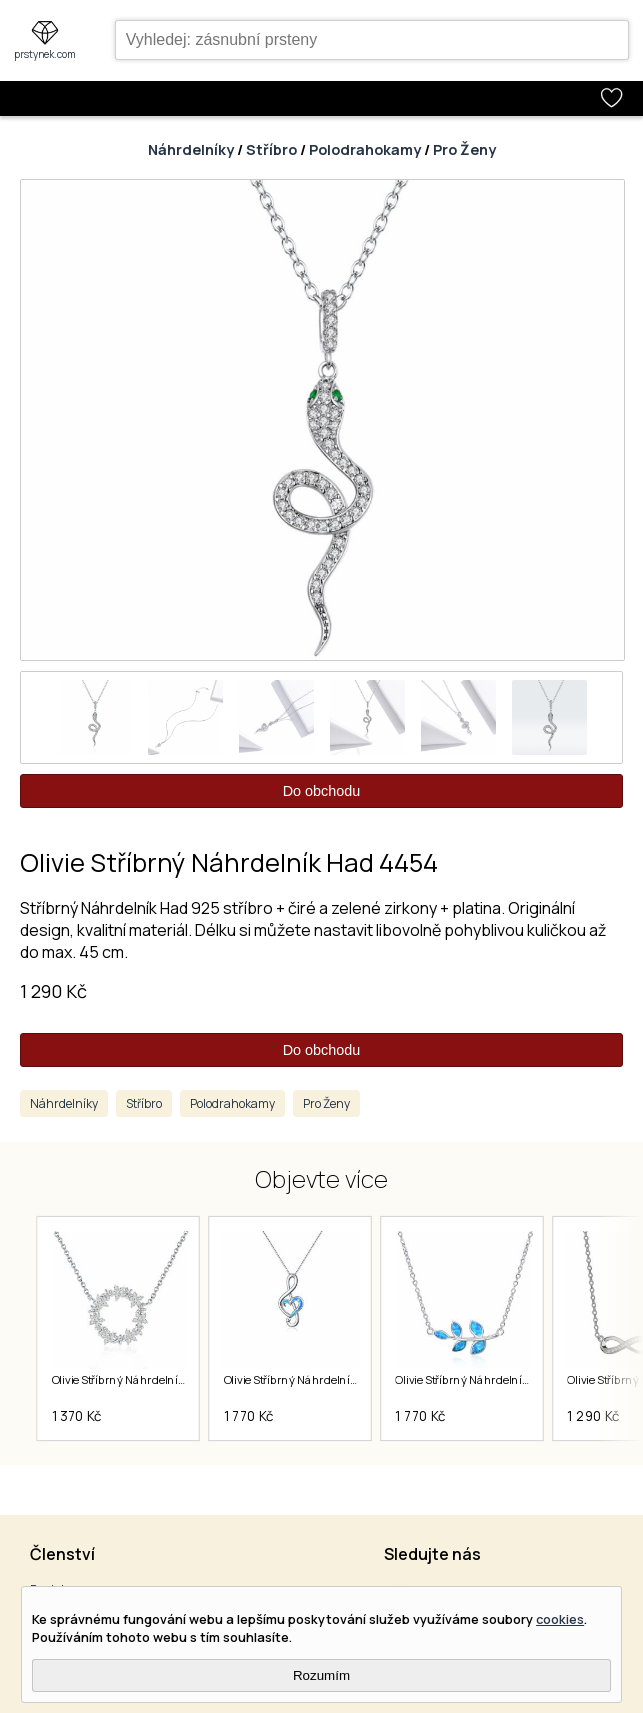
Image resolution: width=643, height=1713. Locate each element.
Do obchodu (322, 791)
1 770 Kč (249, 1416)
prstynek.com (45, 54)
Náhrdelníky (191, 149)
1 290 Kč (53, 991)
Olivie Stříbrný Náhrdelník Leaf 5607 (488, 1380)
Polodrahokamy (365, 149)
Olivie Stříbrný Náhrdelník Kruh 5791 (145, 1380)
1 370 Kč (77, 1416)
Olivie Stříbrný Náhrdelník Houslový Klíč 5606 (341, 1380)
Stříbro (271, 149)
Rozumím (321, 1675)
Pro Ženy (464, 149)
